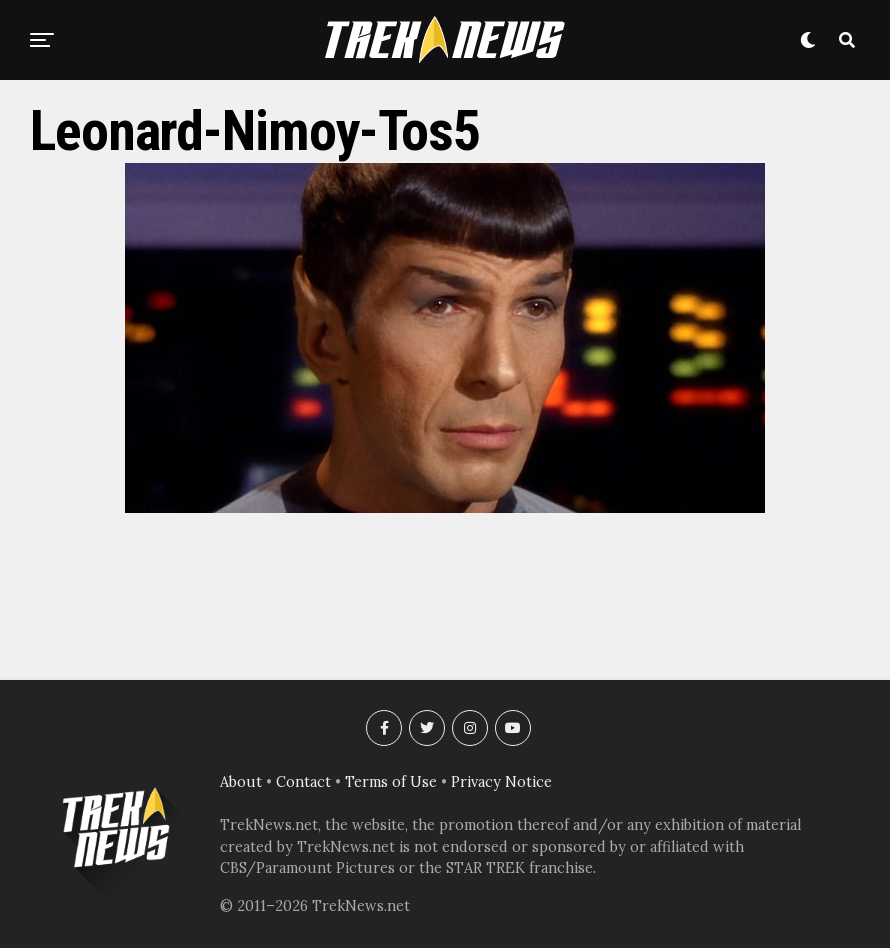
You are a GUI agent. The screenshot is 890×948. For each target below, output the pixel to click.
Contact (303, 782)
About (241, 782)
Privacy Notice (501, 782)
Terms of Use (391, 782)
